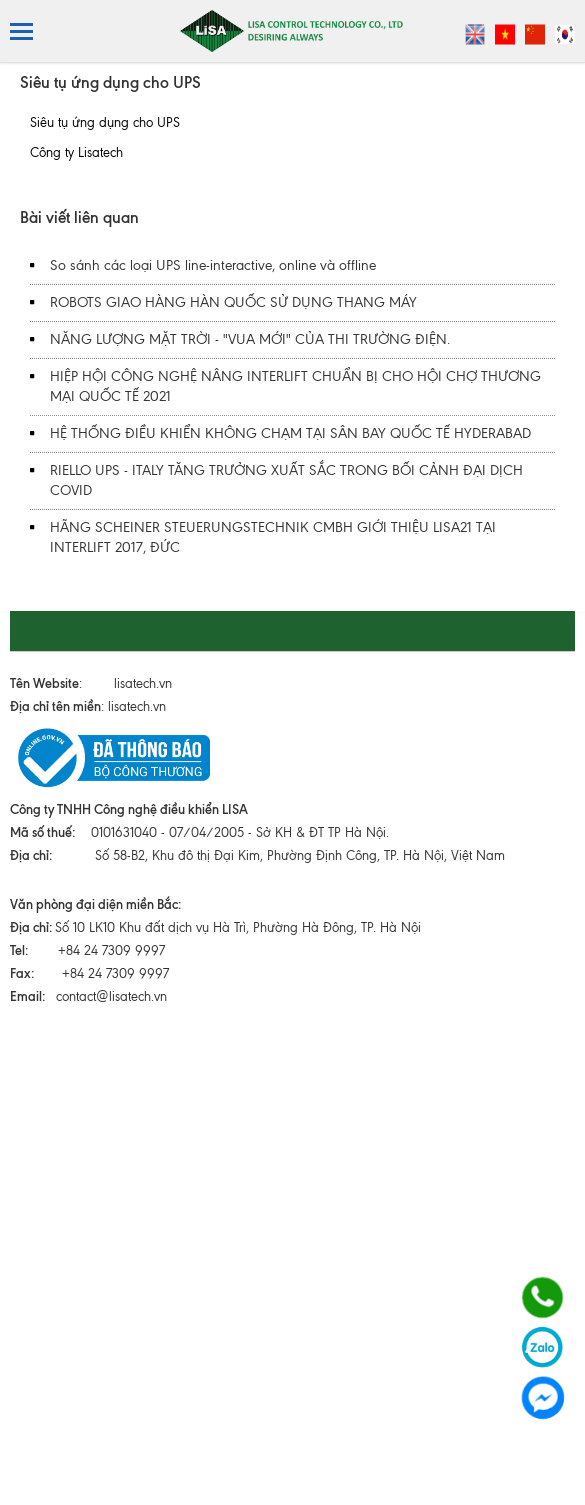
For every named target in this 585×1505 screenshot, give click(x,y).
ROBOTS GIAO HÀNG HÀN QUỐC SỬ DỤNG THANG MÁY (233, 302)
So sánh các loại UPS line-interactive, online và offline (213, 265)
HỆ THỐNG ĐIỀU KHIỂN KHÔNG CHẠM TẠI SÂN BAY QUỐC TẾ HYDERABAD (290, 433)
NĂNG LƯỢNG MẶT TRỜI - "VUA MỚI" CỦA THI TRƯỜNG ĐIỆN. (250, 339)
